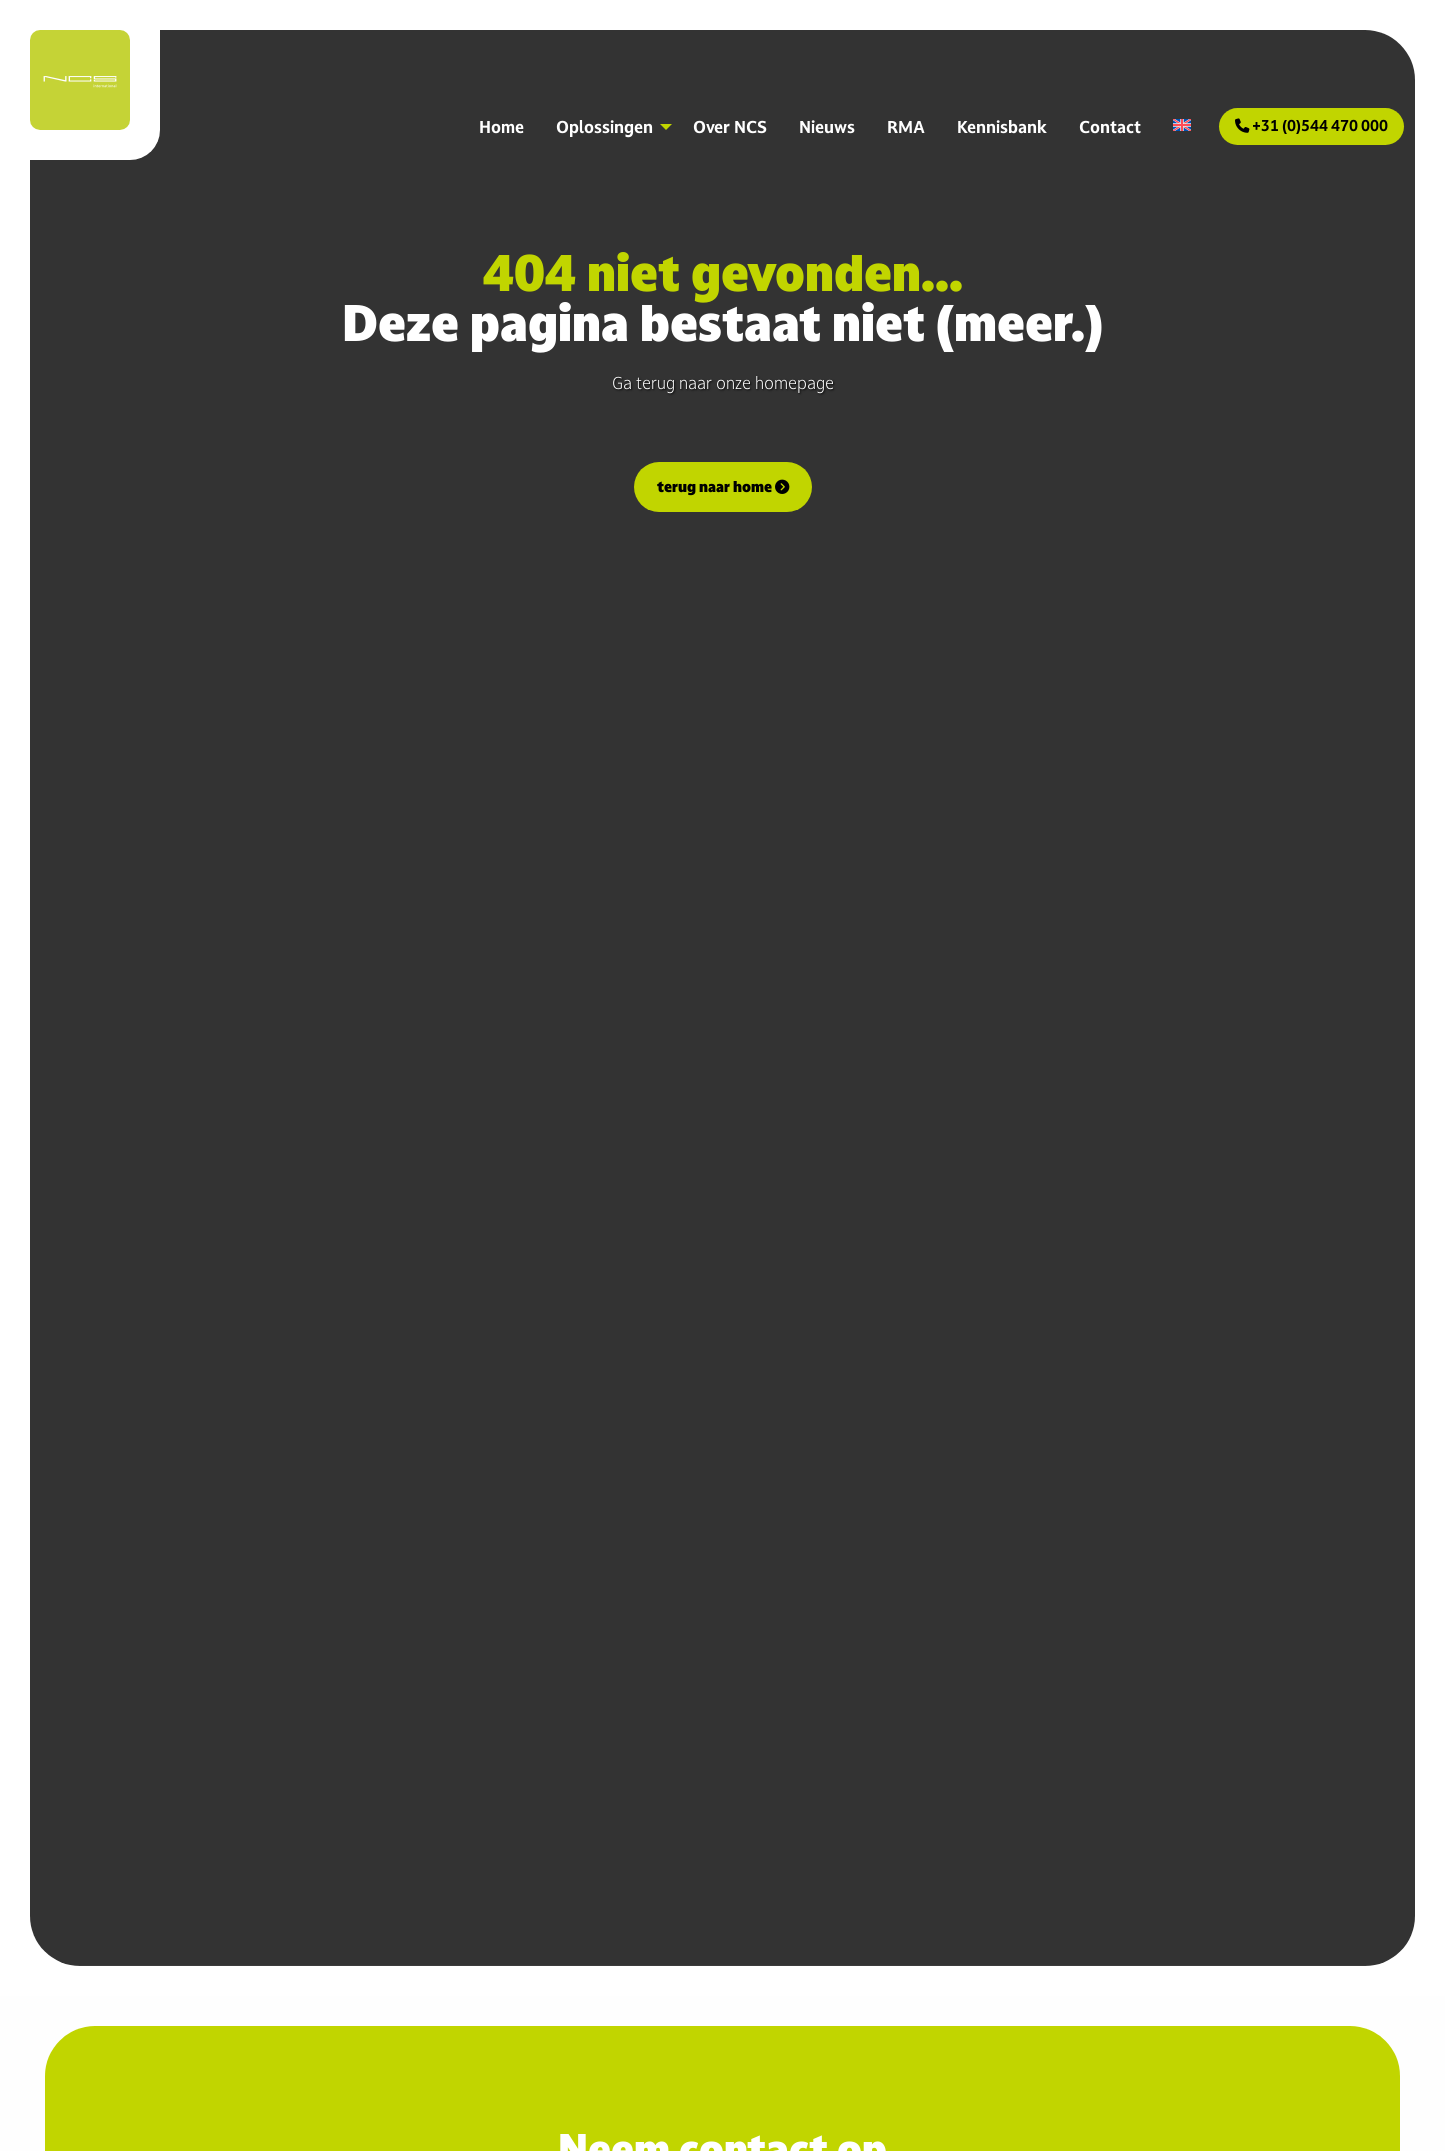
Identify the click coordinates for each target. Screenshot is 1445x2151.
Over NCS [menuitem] (730, 126)
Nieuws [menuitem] (827, 126)
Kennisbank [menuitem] (1002, 126)
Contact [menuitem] (1110, 126)
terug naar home (723, 486)
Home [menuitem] (501, 126)
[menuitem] (1182, 125)
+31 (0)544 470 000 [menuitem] (1311, 125)
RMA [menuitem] (906, 126)
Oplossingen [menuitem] (604, 126)
